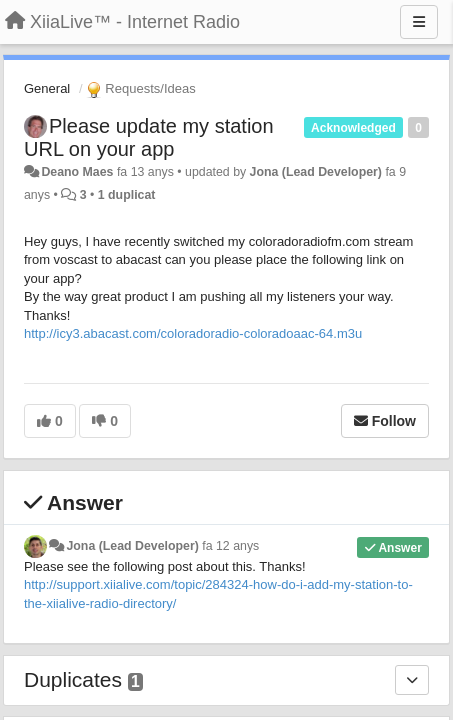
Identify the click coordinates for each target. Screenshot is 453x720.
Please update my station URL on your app (149, 137)
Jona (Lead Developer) (316, 172)
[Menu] (419, 22)
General (47, 88)
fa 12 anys (230, 546)
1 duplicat (127, 195)
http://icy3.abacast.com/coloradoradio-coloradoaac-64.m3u (193, 333)
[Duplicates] (412, 680)
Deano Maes (77, 172)
